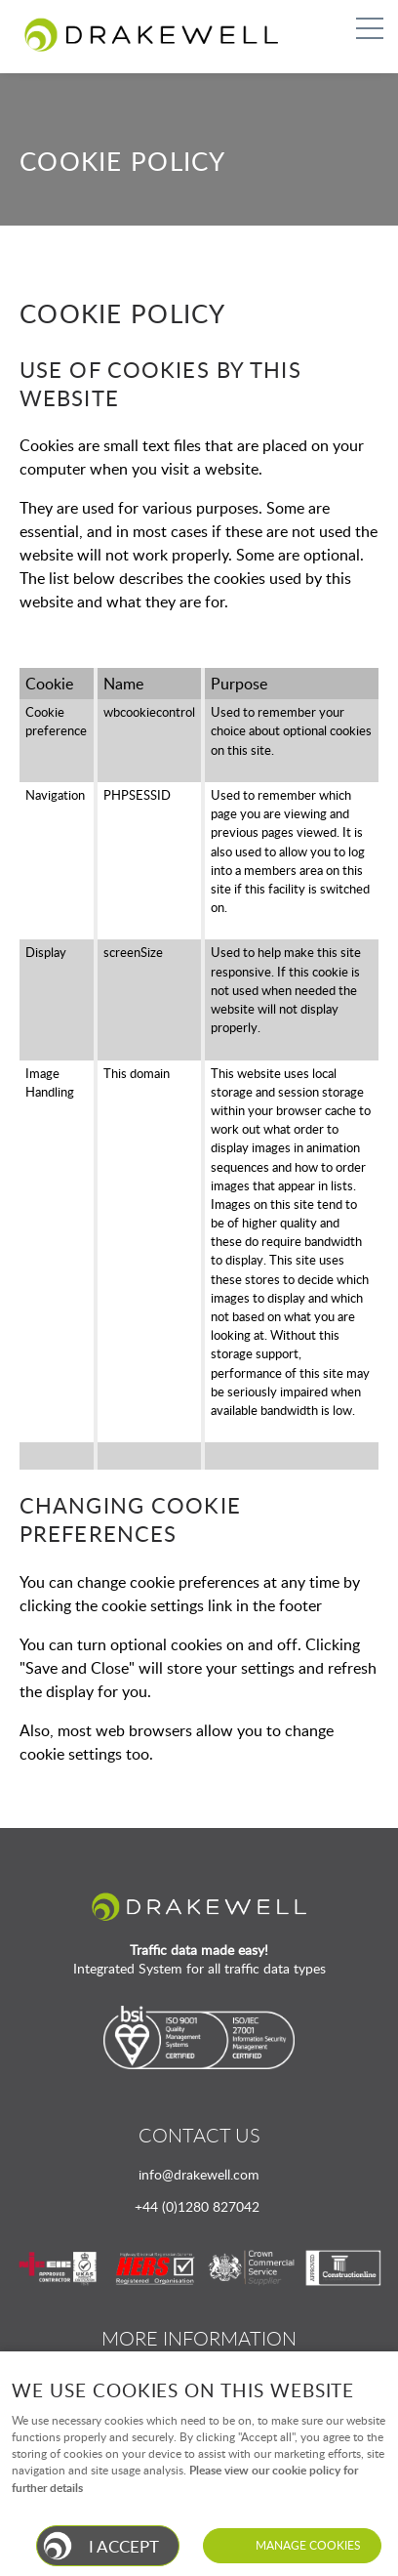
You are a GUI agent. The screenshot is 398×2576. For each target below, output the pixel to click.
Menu (363, 28)
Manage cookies (308, 2545)
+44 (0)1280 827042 (197, 2206)
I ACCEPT (124, 2545)
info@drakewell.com (199, 2174)
